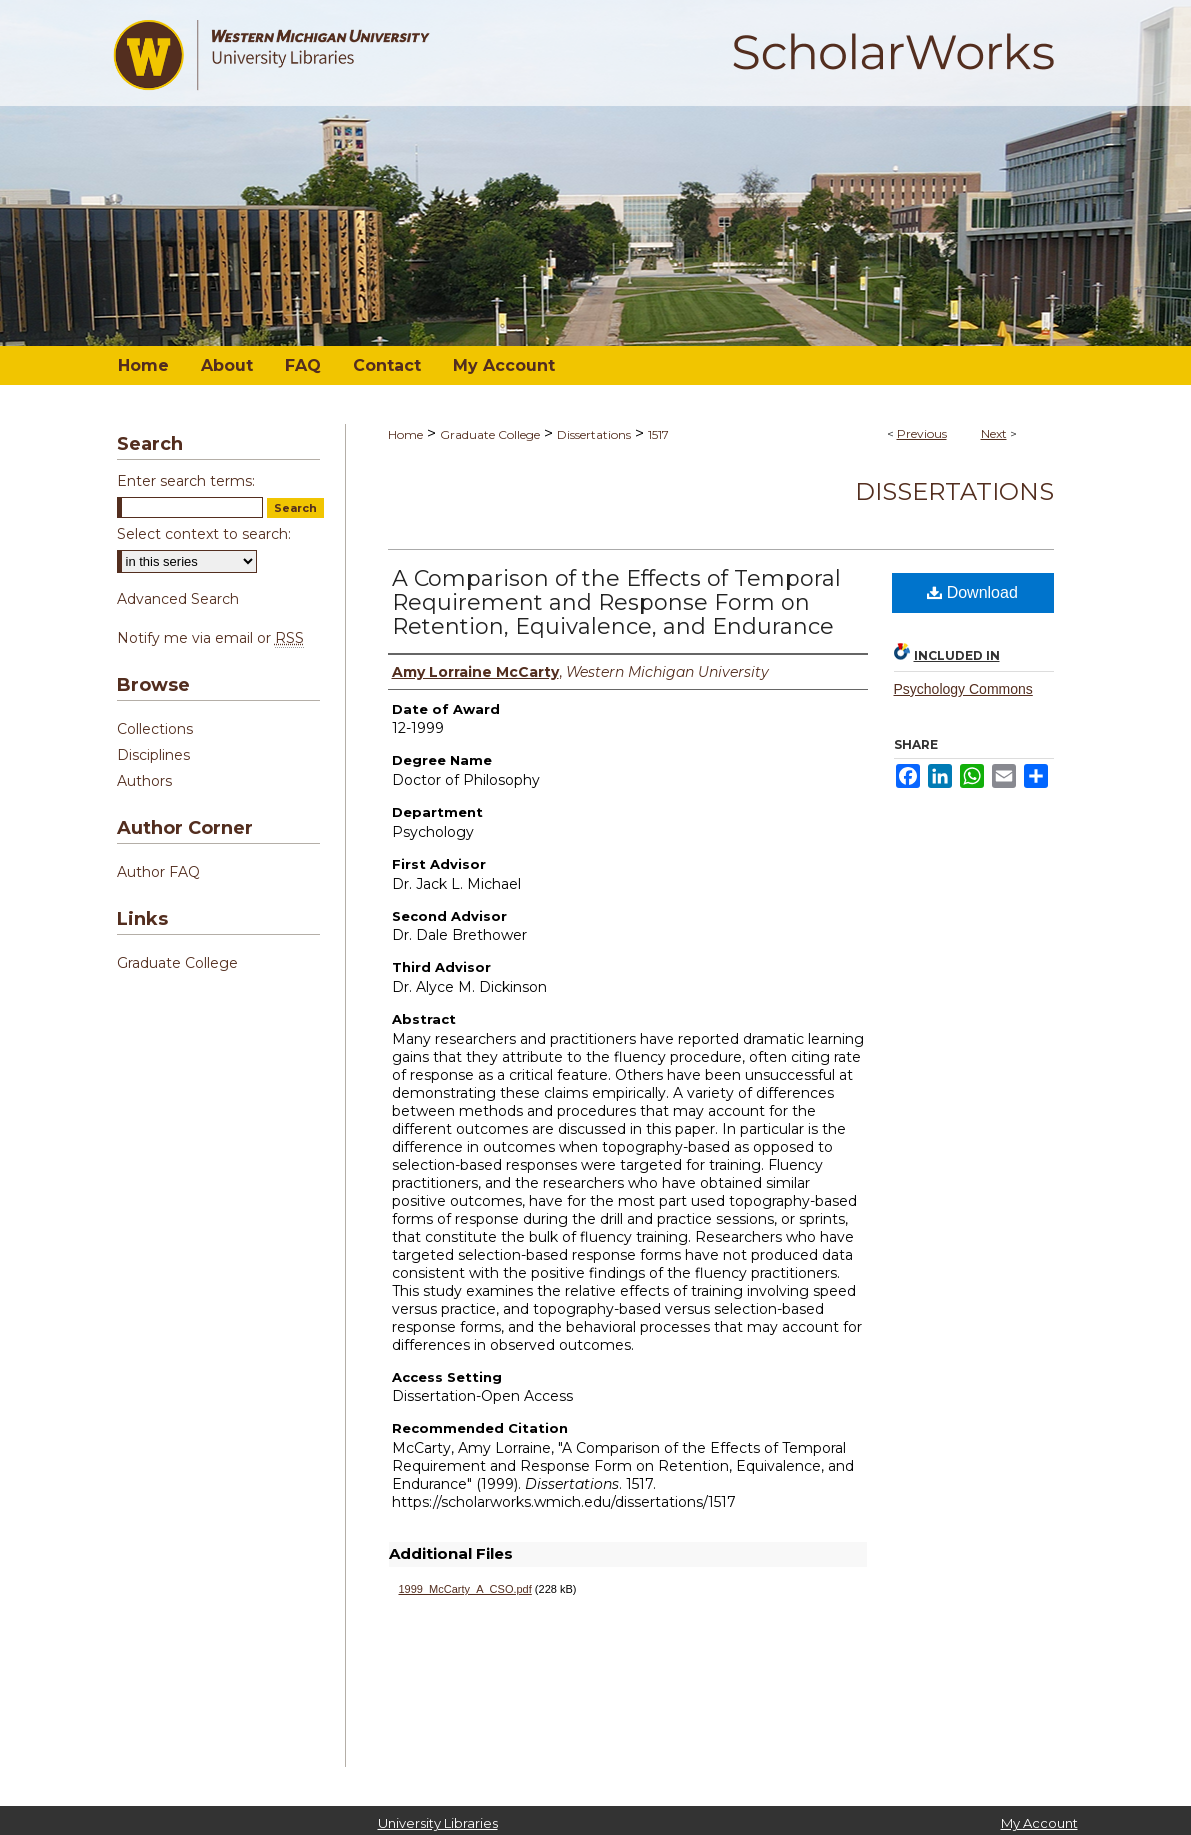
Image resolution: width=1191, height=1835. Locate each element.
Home (405, 434)
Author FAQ (158, 872)
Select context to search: (204, 534)
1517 (658, 434)
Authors (144, 781)
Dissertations (594, 434)
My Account (1039, 1823)
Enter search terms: (186, 481)
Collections (155, 729)
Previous (922, 433)
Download (972, 592)
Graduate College (490, 434)
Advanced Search (178, 599)
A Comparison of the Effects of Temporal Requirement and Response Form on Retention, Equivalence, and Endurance (616, 602)
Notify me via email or (210, 638)
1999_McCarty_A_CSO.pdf (465, 1589)
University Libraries (438, 1823)
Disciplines (153, 755)
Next (994, 433)
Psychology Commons (963, 689)
